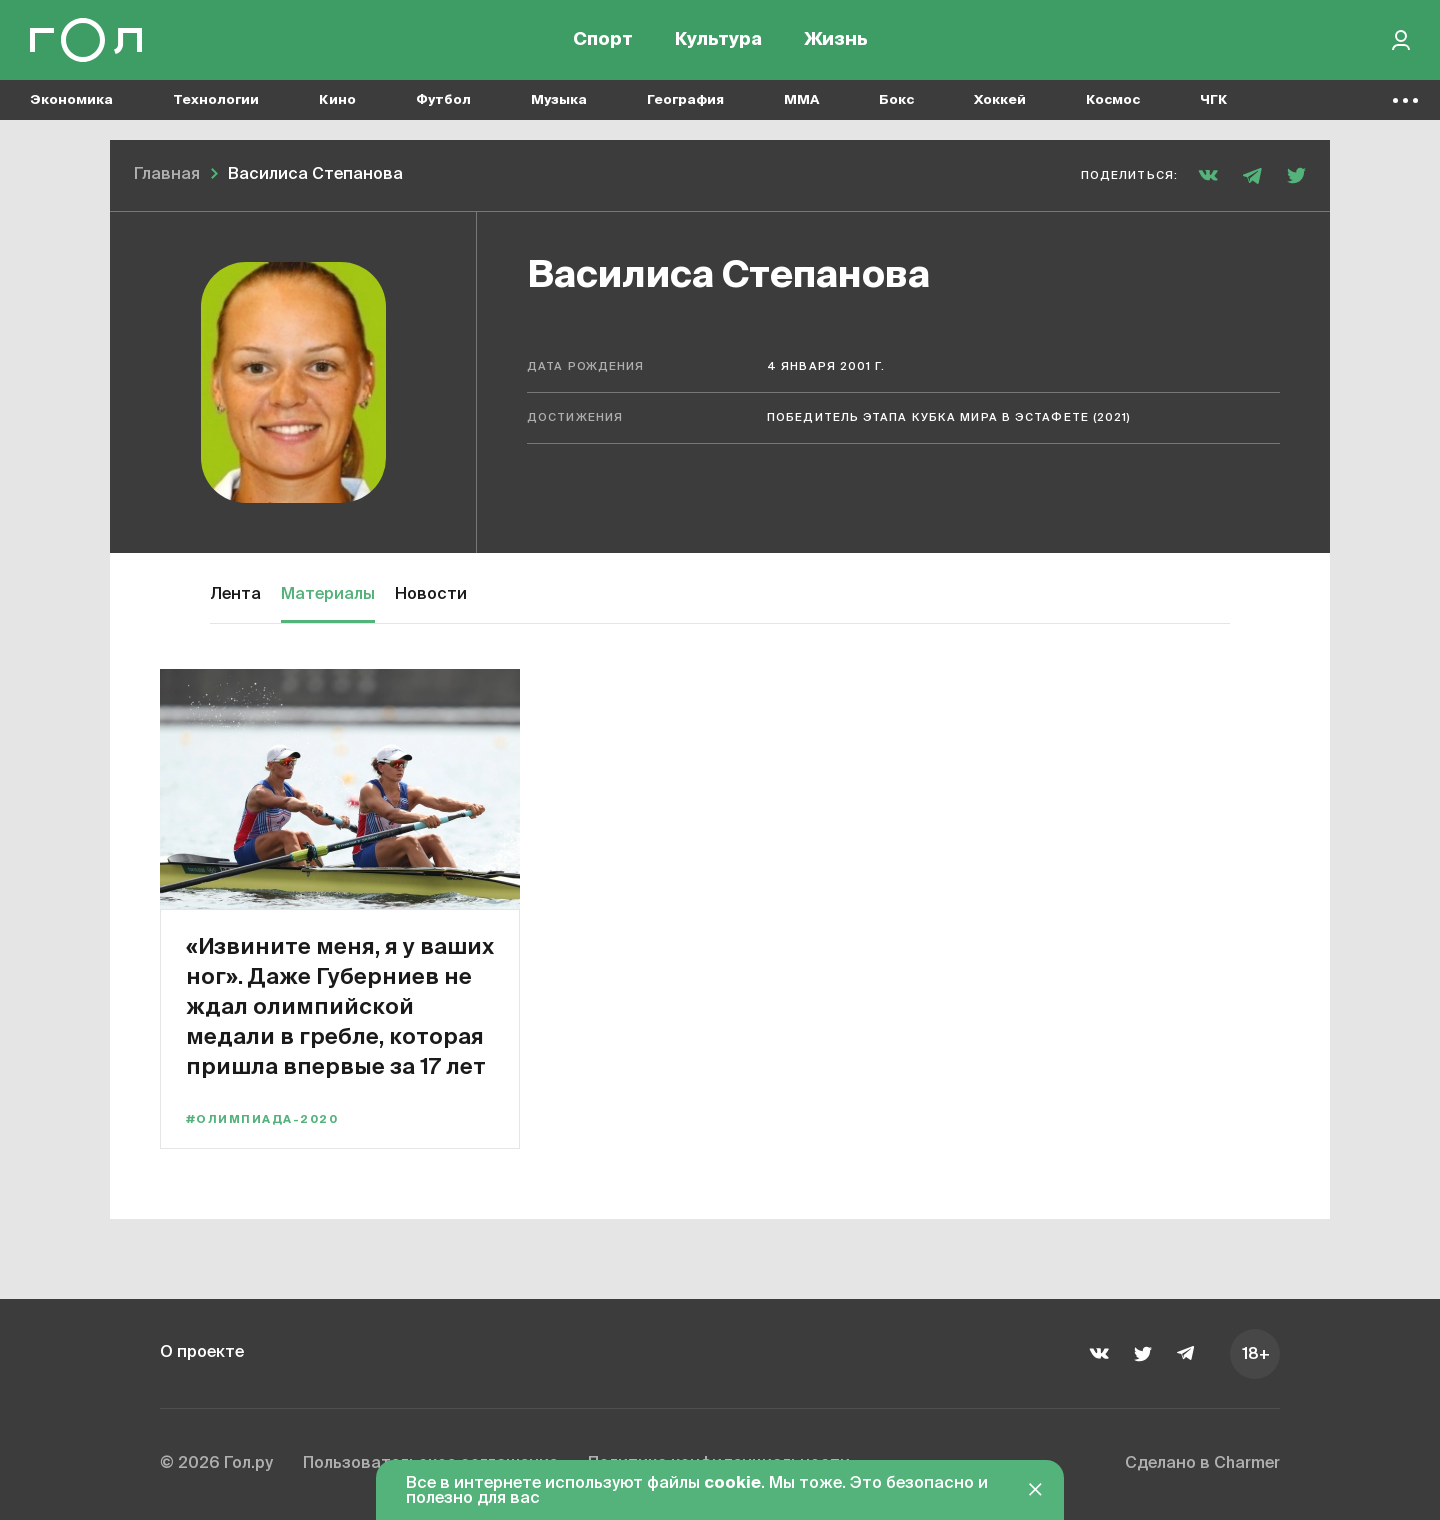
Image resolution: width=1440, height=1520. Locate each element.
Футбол (443, 100)
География (685, 100)
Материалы (328, 595)
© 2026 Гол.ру (216, 1464)
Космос (1113, 100)
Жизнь (836, 40)
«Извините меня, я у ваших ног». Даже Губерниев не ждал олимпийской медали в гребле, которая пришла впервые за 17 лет (340, 1005)
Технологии (216, 100)
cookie (732, 1484)
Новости (431, 595)
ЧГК (1214, 100)
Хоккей (1000, 100)
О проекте (202, 1353)
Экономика (71, 100)
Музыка (559, 100)
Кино (337, 100)
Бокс (896, 100)
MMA (801, 100)
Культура (718, 40)
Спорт (603, 40)
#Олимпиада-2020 (262, 1119)
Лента (235, 595)
